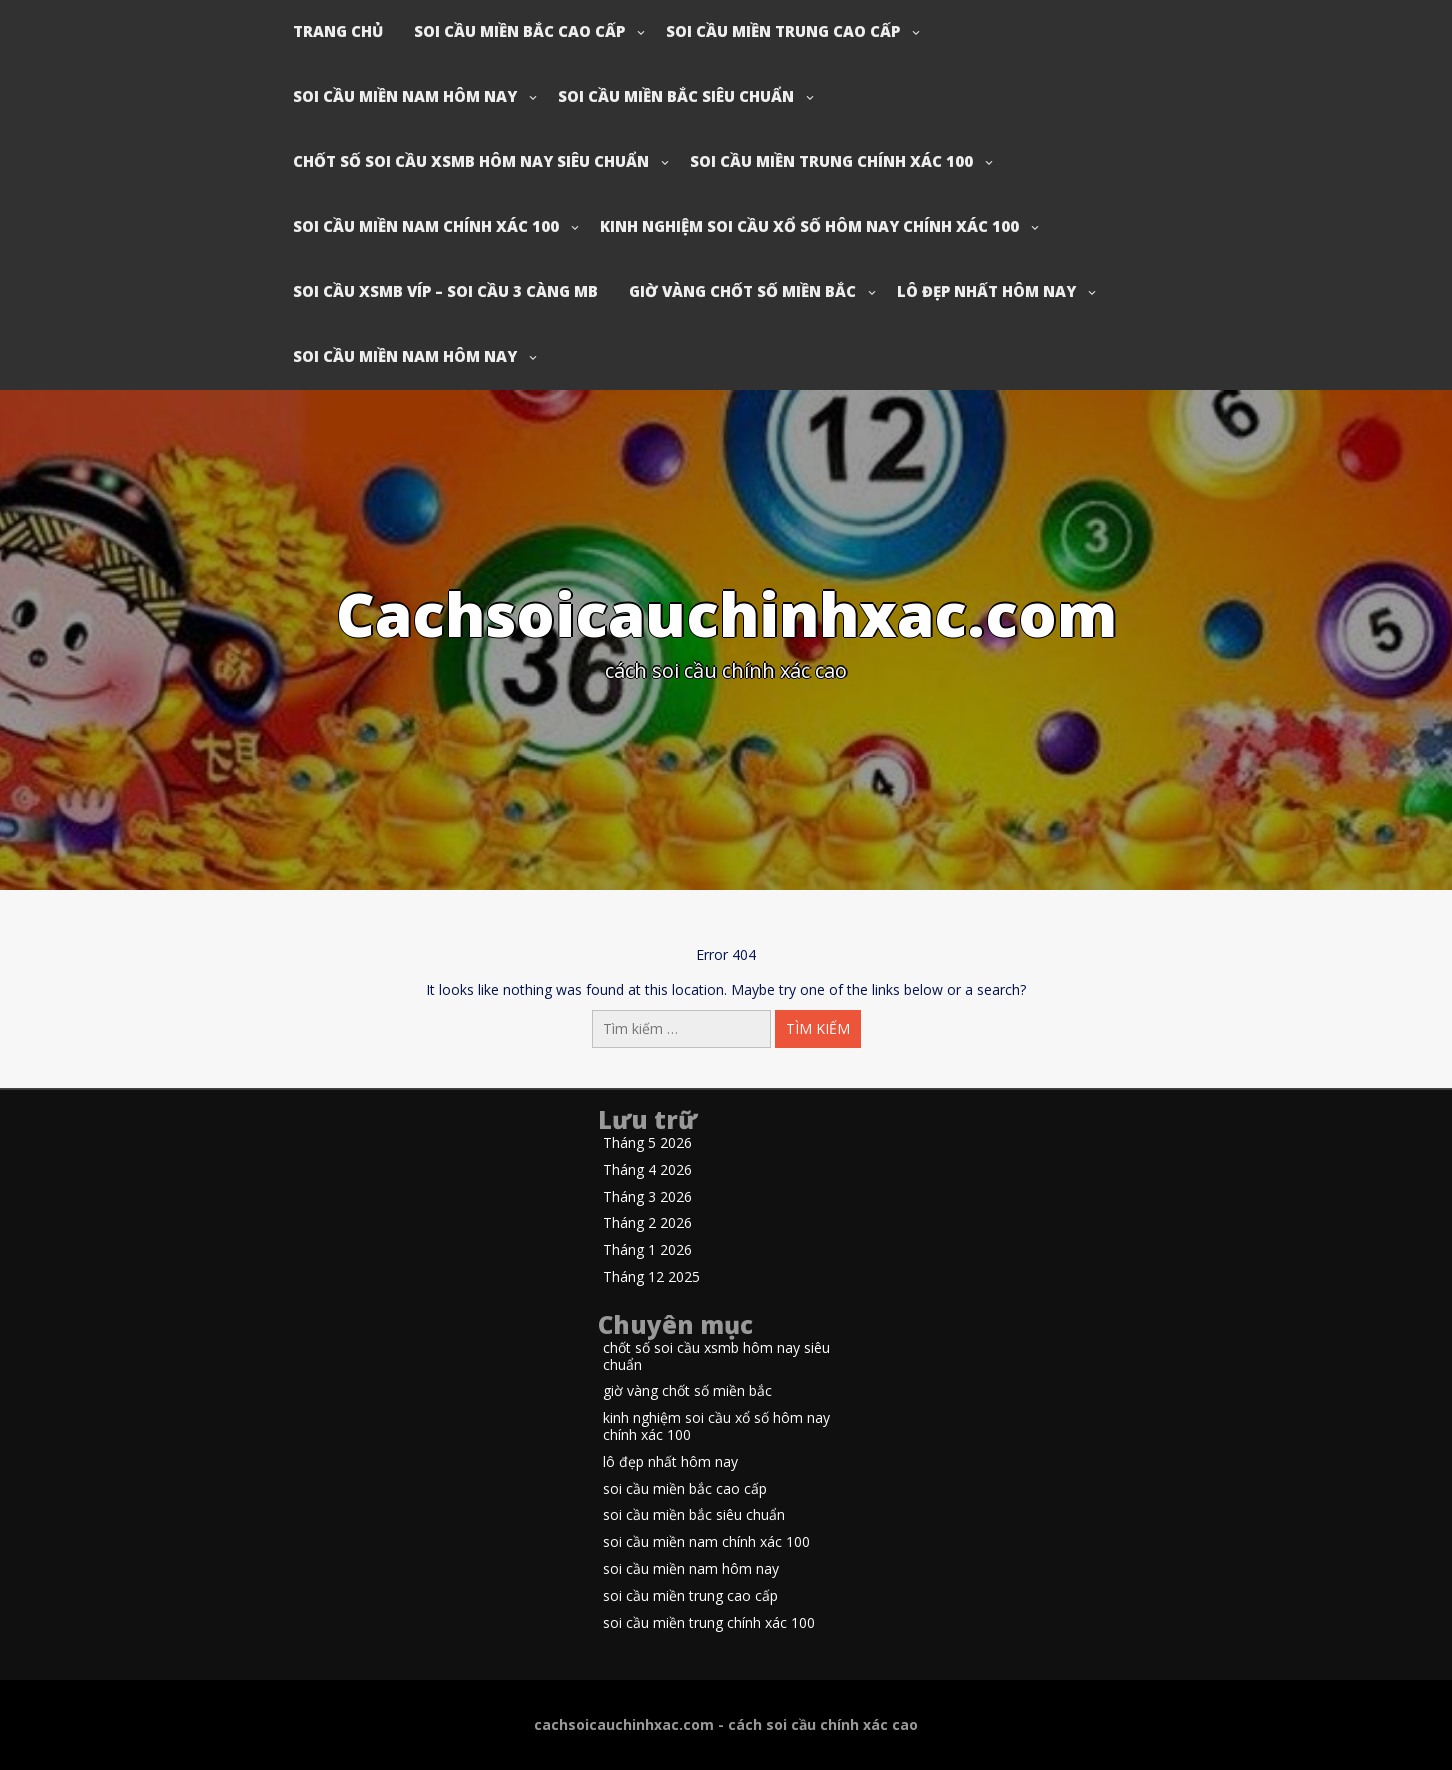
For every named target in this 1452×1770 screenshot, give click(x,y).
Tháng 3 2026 (647, 1197)
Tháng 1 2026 (647, 1250)
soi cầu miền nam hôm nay (405, 96)
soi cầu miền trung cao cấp (783, 31)
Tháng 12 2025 (651, 1277)
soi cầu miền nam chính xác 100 (426, 226)
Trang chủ (338, 31)
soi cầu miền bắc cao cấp (519, 31)
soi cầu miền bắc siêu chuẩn (676, 96)
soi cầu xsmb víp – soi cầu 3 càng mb (445, 291)
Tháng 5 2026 (647, 1143)
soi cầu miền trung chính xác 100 (831, 161)
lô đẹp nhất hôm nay (986, 291)
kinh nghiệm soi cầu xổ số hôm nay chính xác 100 (809, 226)
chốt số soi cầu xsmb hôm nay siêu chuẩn (471, 161)
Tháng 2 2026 (647, 1223)
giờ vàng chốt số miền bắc (742, 291)
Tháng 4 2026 (647, 1170)
